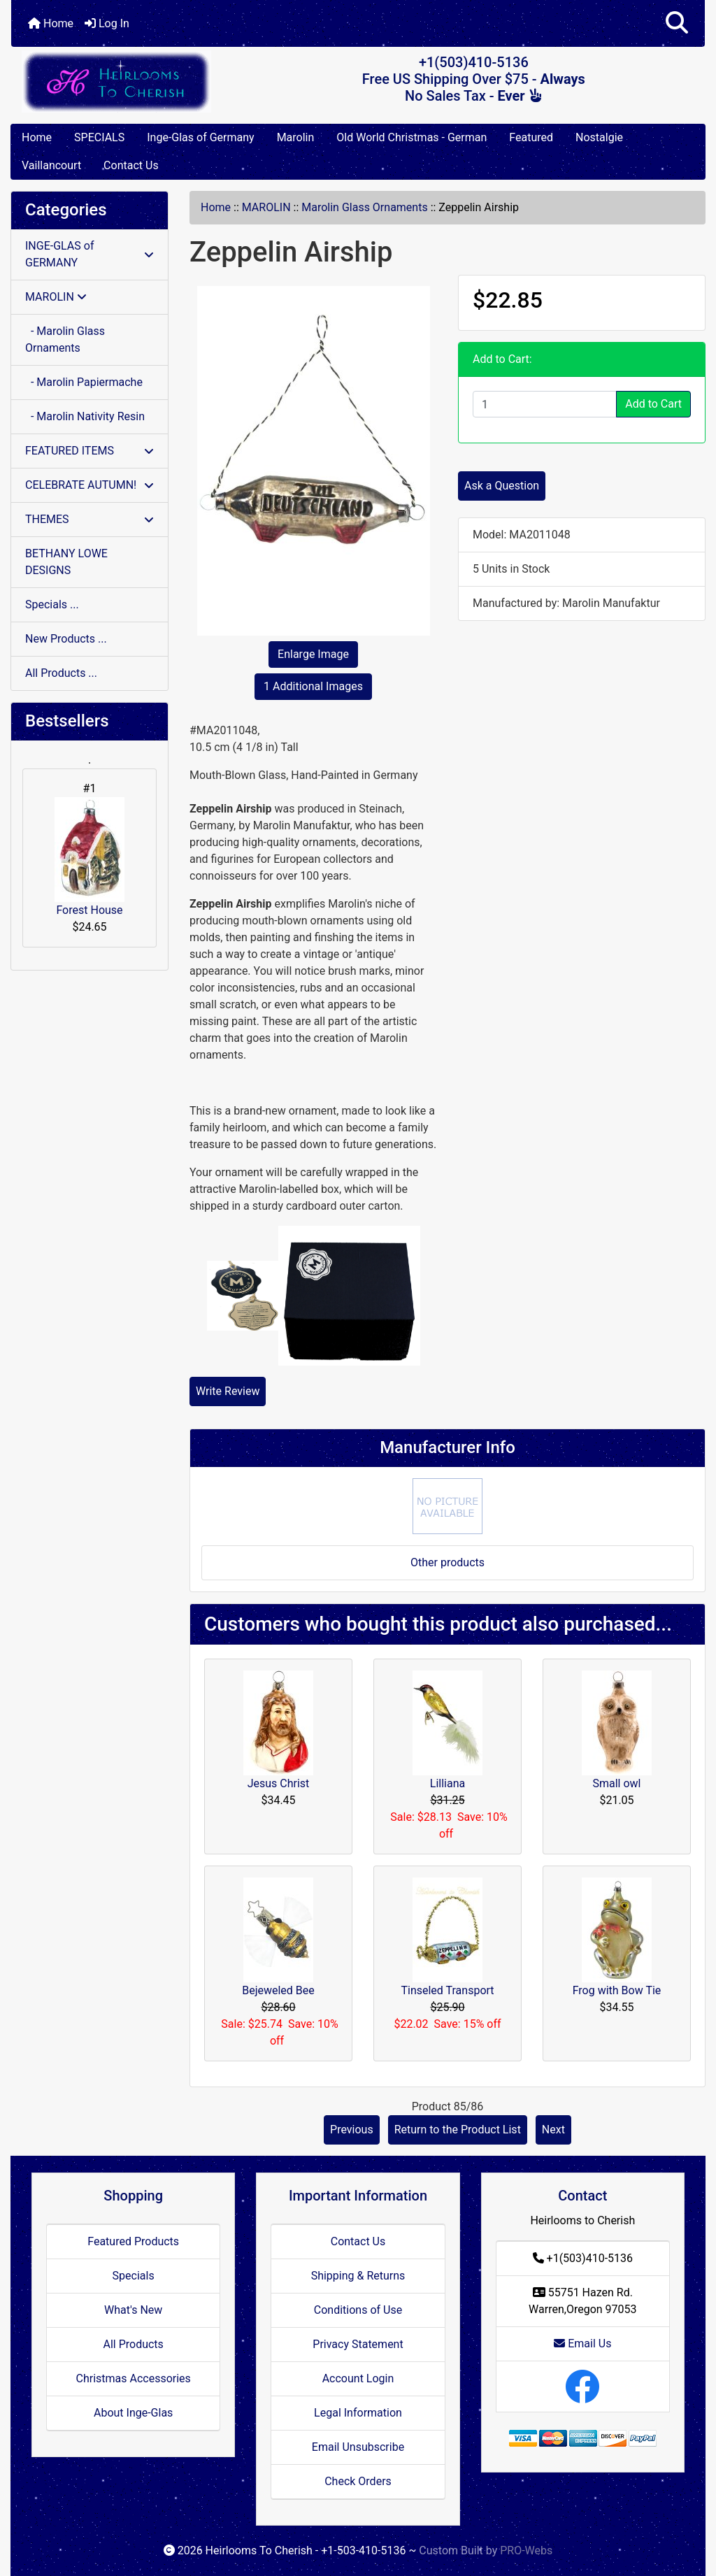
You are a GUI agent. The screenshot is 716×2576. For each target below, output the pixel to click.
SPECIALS (99, 137)
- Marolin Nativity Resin (85, 416)
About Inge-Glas (133, 2412)
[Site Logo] (127, 81)
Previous (351, 2129)
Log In (107, 23)
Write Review (227, 1391)
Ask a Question (501, 485)
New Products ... (66, 638)
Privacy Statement (358, 2344)
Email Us (582, 2343)
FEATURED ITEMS (89, 450)
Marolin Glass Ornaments (364, 207)
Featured (531, 137)
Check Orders (358, 2481)
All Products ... (61, 673)
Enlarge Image (313, 654)
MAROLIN (266, 207)
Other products (447, 1562)
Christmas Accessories (133, 2378)
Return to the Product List (457, 2129)
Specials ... (52, 604)
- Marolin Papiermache (84, 382)
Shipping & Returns (358, 2275)
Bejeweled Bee (278, 1990)
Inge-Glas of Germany (200, 137)
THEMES (89, 519)
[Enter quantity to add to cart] (545, 404)
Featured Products (133, 2241)
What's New (133, 2310)
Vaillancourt (51, 165)
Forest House (89, 857)
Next (553, 2129)
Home (50, 23)
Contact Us (131, 165)
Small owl (616, 1783)
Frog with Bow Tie (617, 1990)
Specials (134, 2275)
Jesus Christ (279, 1783)
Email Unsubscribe (358, 2447)
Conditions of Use (358, 2310)
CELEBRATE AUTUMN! (89, 485)
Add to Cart (653, 403)
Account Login (358, 2378)
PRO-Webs (526, 2550)
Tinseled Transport (447, 1990)
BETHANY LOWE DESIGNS (66, 562)
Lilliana (447, 1783)
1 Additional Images (313, 686)
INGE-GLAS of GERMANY (89, 254)
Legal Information (358, 2412)
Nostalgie (599, 137)
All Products (133, 2344)
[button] (677, 23)
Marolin (296, 137)
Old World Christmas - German (411, 137)
